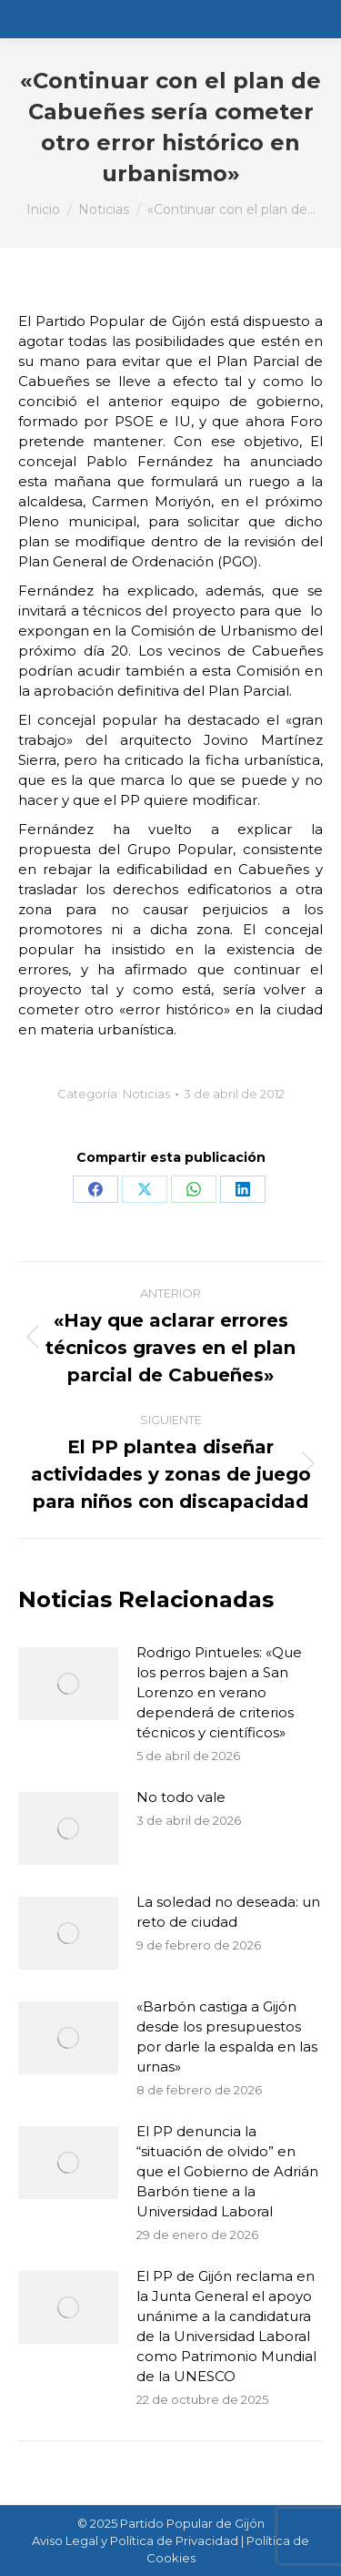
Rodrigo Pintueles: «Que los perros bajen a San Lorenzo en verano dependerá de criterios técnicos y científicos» (219, 1692)
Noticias (146, 1093)
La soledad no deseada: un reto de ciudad (228, 1911)
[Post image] (68, 1683)
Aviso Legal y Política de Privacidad (135, 2540)
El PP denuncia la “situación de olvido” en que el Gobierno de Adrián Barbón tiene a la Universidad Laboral (227, 2171)
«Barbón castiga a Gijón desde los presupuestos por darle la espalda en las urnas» (226, 2036)
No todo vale (181, 1797)
